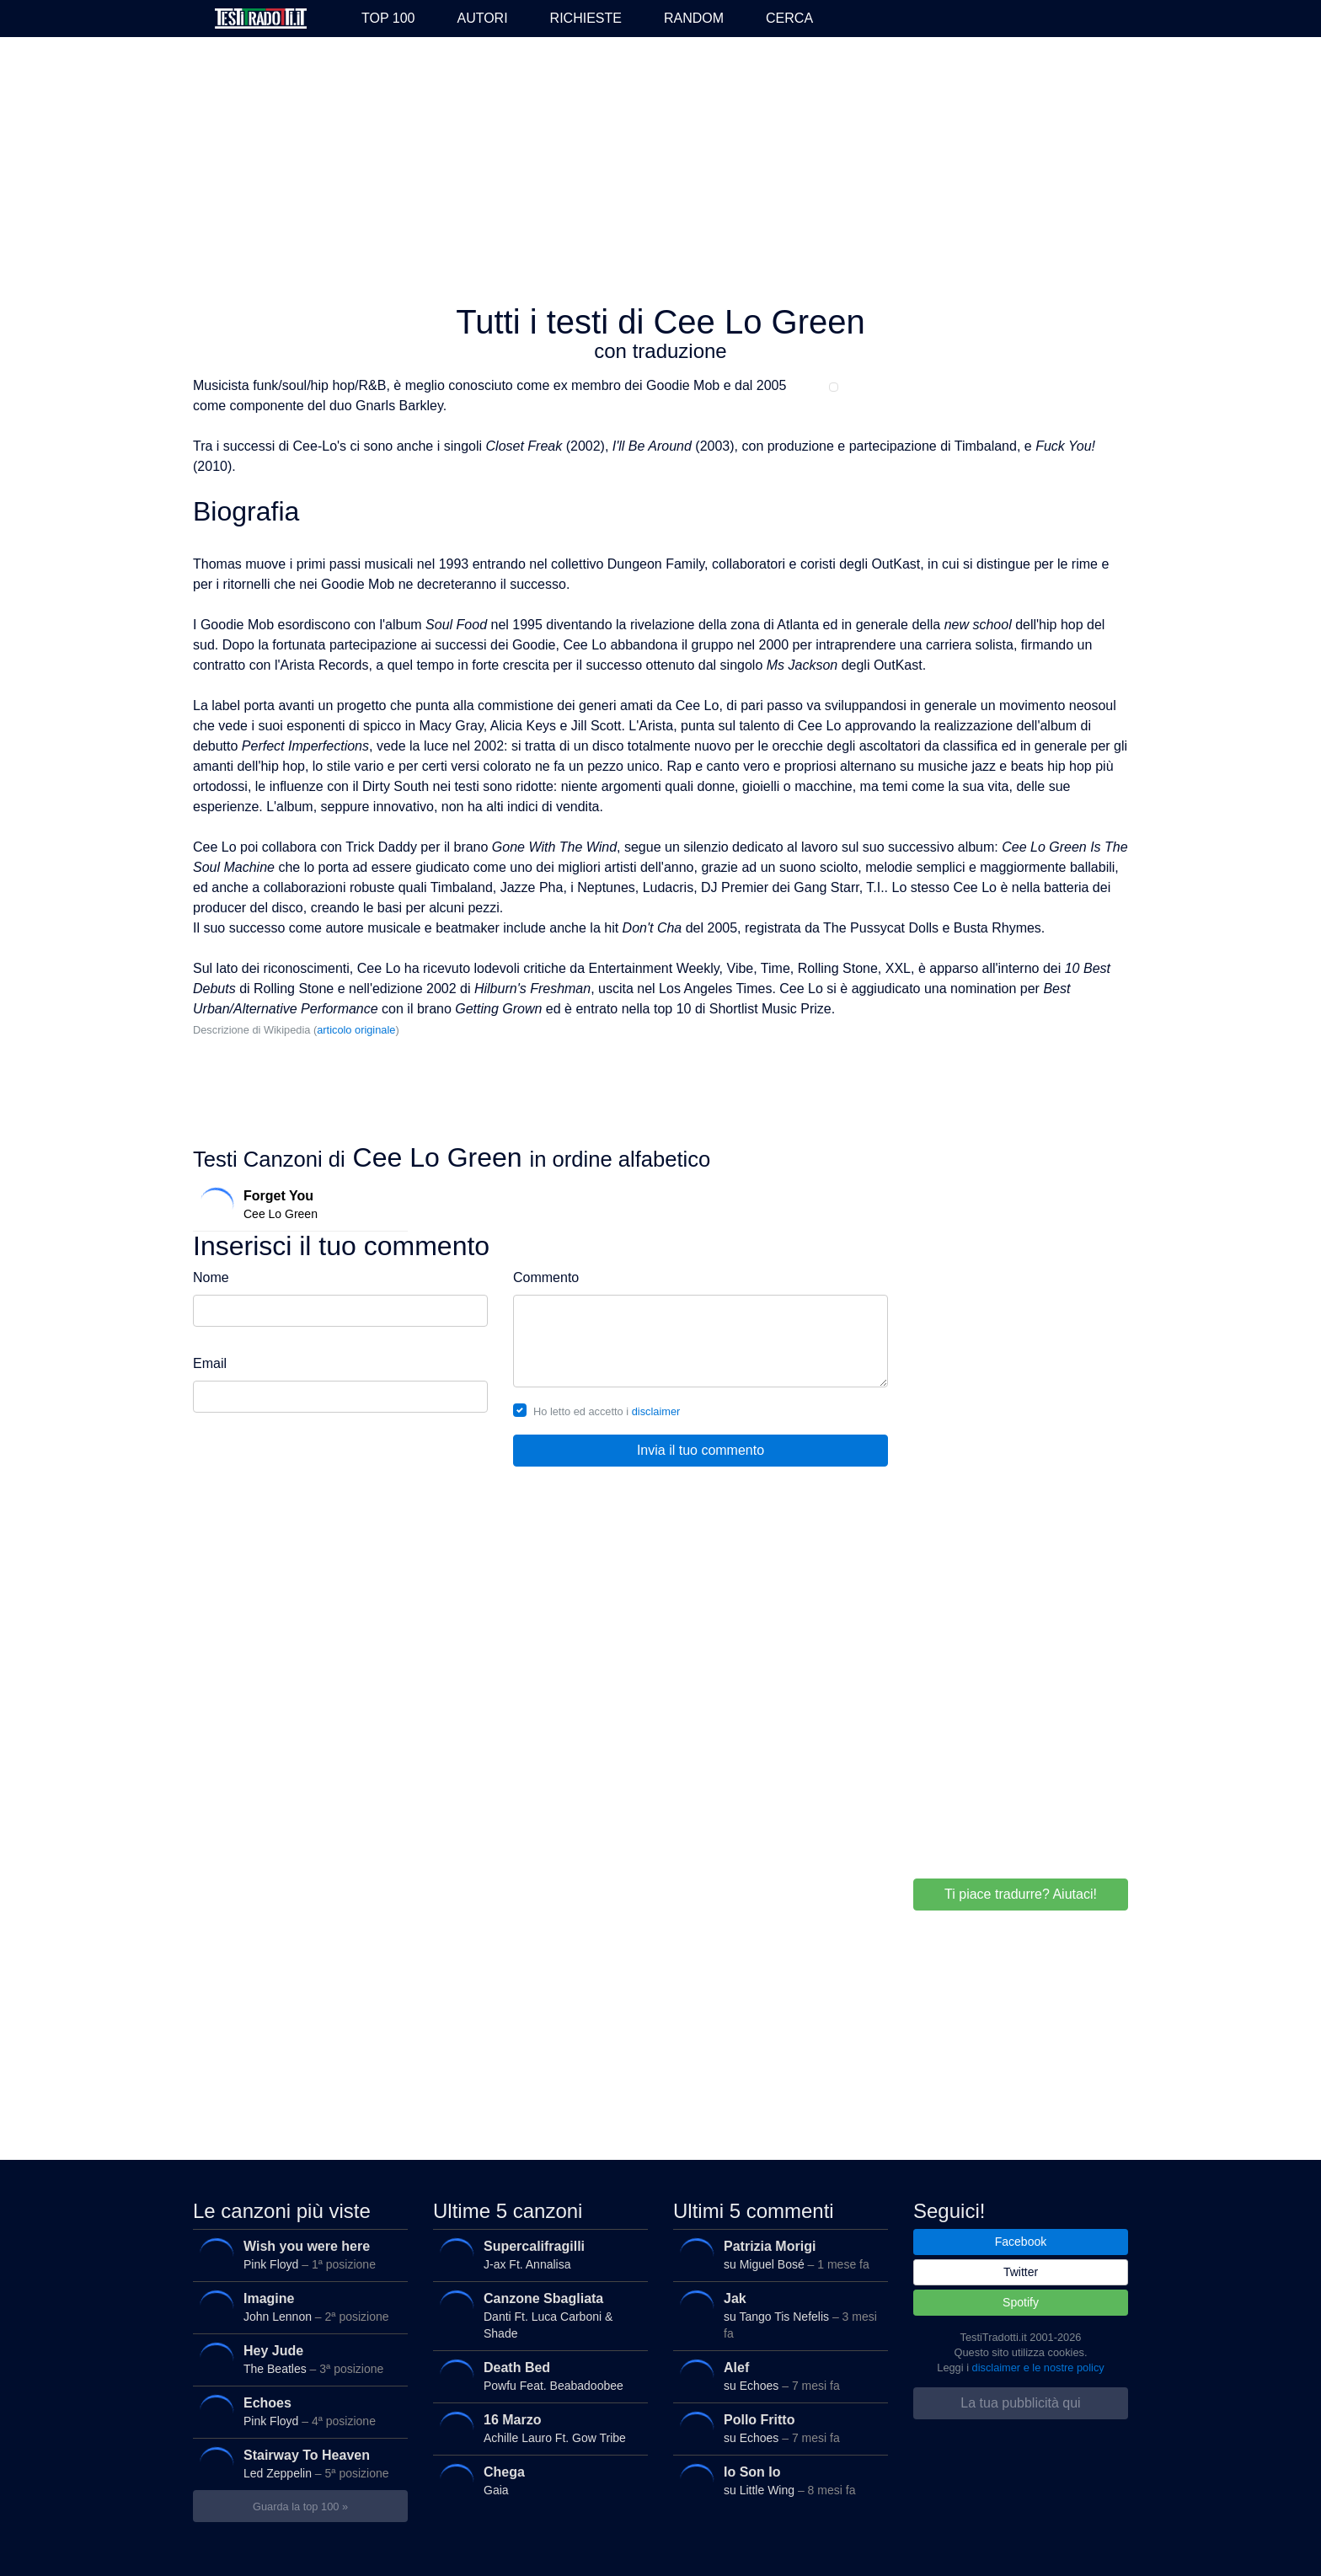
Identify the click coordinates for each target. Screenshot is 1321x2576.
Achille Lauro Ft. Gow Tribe (536, 2428)
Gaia (536, 2480)
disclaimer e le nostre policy (1038, 2367)
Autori (482, 18)
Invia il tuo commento (700, 1450)
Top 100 (387, 18)
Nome (211, 1277)
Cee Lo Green (296, 1204)
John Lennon (296, 2307)
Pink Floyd (296, 2255)
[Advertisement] (660, 172)
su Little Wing (776, 2480)
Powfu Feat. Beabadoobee (536, 2376)
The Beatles (296, 2359)
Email (210, 1363)
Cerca (789, 18)
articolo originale (356, 1029)
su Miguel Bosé (776, 2255)
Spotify (1021, 2302)
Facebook (1020, 2241)
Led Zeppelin (296, 2464)
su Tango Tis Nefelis (776, 2312)
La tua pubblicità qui (1020, 2403)
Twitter (1020, 2272)
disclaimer (656, 1411)
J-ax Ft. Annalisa (536, 2255)
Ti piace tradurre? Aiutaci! (1020, 1894)
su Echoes (776, 2376)
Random (694, 18)
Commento (546, 1277)
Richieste (586, 18)
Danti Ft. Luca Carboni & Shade (536, 2312)
